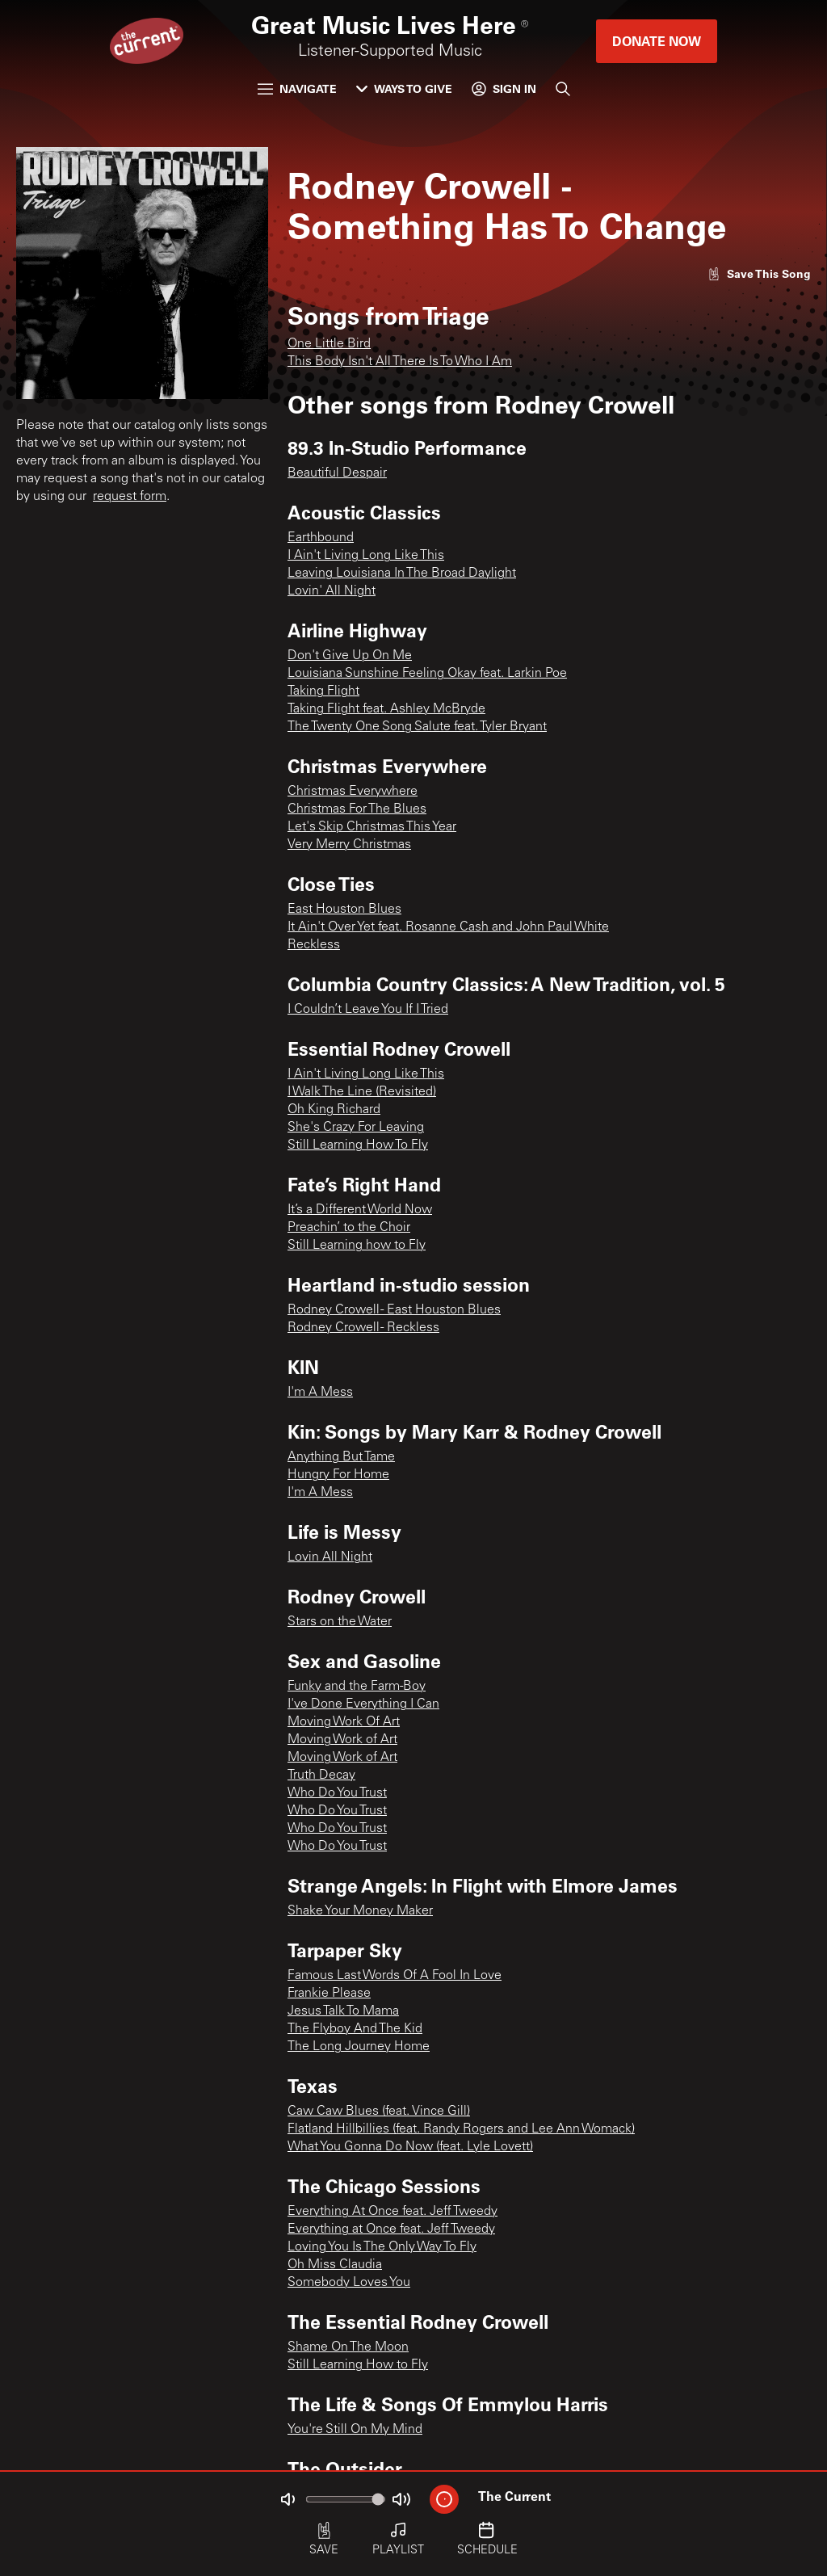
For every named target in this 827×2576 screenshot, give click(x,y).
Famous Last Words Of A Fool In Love (395, 1975)
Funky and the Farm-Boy (357, 1686)
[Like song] (759, 273)
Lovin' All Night (332, 591)
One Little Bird (329, 344)
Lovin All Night (330, 1557)
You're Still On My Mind (355, 2429)
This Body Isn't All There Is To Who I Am (400, 361)
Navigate (297, 88)
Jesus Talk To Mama (343, 2011)
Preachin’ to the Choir (349, 1227)
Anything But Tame (341, 1457)
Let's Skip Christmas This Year (372, 827)
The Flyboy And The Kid (355, 2029)
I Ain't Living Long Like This (366, 555)
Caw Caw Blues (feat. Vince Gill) (379, 2111)
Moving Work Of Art (344, 1722)
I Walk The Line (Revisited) (362, 1092)
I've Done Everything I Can (363, 1704)
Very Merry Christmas (349, 844)
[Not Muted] (287, 2499)
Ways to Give (404, 88)
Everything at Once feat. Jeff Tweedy (391, 2229)
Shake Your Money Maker (360, 1911)
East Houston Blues (344, 909)
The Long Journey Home (359, 2046)
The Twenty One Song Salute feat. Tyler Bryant (417, 727)
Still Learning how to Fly (357, 1245)
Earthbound (321, 538)
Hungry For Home (338, 1475)
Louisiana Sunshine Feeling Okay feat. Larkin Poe (427, 673)
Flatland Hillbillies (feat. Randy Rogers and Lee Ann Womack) (461, 2129)
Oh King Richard (334, 1109)
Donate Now (656, 40)
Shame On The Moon (348, 2347)
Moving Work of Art (342, 1739)
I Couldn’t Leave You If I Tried (368, 1009)
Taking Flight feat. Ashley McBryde (386, 709)
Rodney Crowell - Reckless (363, 1328)
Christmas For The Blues (357, 809)
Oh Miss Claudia (335, 2265)
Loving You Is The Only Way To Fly (382, 2247)
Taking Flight (323, 691)
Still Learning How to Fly (358, 2365)
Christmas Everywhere (353, 791)
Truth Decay (321, 1775)
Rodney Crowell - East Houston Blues (394, 1310)
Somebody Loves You (349, 2282)
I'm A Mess (320, 1392)
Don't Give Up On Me (350, 655)
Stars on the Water (340, 1622)
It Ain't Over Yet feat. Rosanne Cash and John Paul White (448, 927)
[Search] (563, 88)
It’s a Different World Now (360, 1210)
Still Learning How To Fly (358, 1145)
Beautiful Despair (337, 473)
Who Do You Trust (337, 1793)
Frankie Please (329, 1993)
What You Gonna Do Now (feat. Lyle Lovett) (410, 2147)
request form (129, 496)
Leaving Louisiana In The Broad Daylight (402, 573)
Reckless (314, 945)
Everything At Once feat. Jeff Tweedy (392, 2211)
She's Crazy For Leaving (356, 1127)
